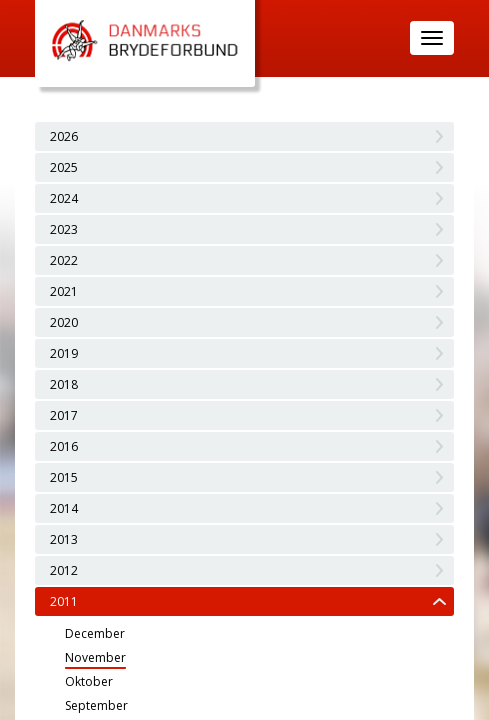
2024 (64, 198)
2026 (64, 136)
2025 (64, 167)
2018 (64, 384)
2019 (64, 353)
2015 (64, 477)
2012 (64, 570)
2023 (64, 229)
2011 (64, 601)
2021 (64, 291)
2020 (64, 322)
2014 (64, 508)
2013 (64, 539)
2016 (64, 446)
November (95, 657)
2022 (64, 260)
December (95, 633)
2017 (64, 415)
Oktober (89, 681)
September (96, 705)
